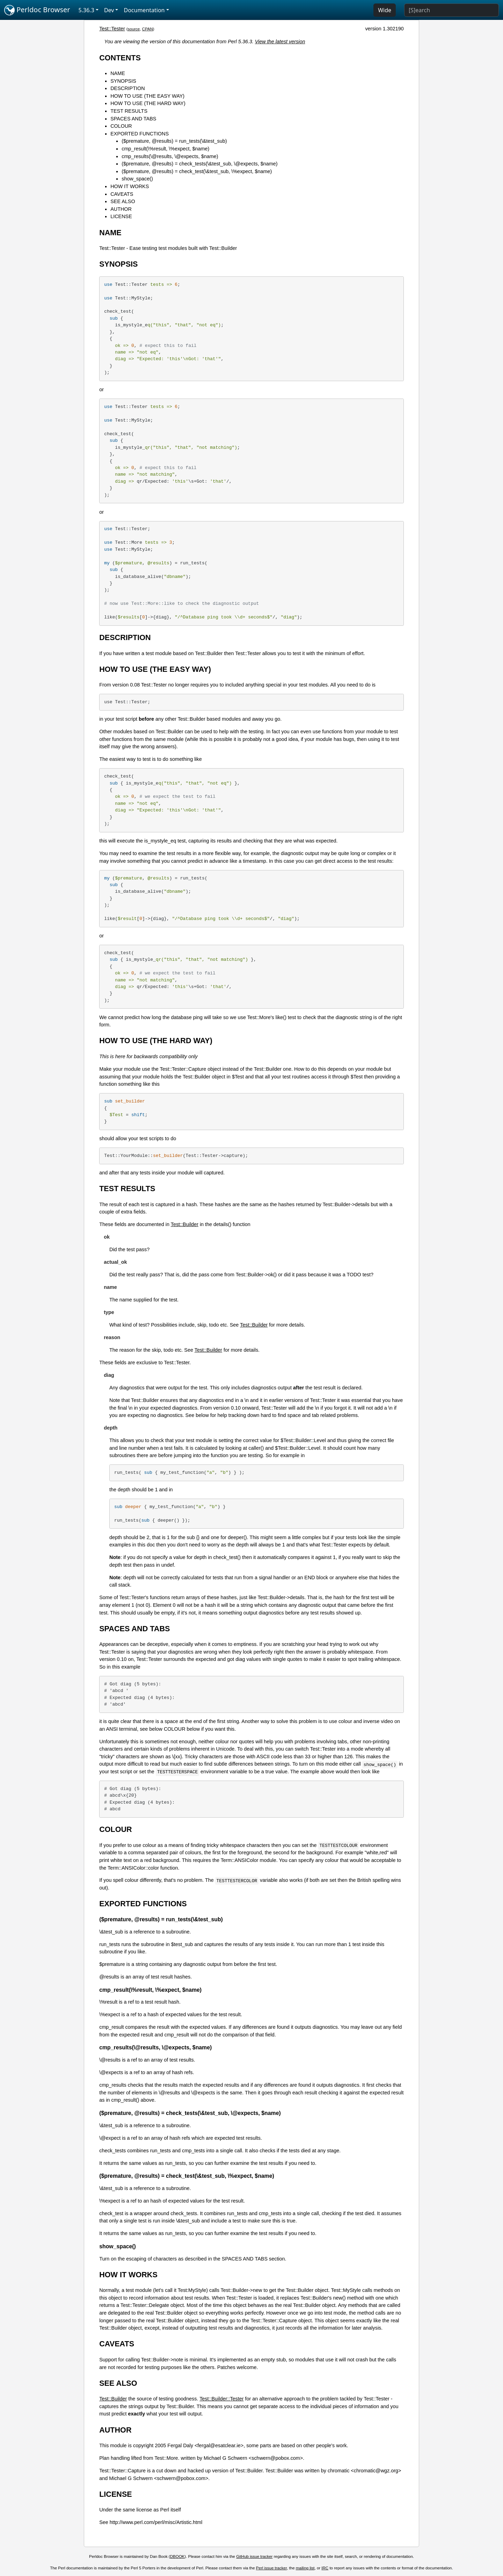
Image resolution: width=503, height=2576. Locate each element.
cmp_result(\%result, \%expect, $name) (165, 148)
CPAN (147, 29)
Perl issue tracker (271, 2568)
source (134, 29)
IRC (324, 2568)
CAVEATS (121, 194)
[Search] (451, 10)
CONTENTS (120, 57)
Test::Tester (112, 28)
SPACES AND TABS (133, 118)
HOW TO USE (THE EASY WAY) (147, 96)
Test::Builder (184, 1224)
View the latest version (280, 41)
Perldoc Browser (37, 10)
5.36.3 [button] (86, 10)
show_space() (137, 178)
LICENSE (121, 216)
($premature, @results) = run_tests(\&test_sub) (174, 141)
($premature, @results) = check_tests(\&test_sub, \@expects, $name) (199, 163)
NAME (117, 73)
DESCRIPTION (127, 88)
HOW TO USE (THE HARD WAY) (147, 103)
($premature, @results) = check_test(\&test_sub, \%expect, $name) (197, 171)
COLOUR (121, 126)
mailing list (305, 2568)
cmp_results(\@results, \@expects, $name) (170, 156)
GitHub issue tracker (254, 2556)
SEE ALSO (122, 201)
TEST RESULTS (128, 111)
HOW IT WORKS (129, 186)
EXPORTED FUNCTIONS (139, 133)
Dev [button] (109, 10)
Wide (384, 10)
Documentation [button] (144, 10)
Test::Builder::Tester (221, 2398)
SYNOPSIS (123, 81)
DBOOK (177, 2556)
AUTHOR (121, 209)
